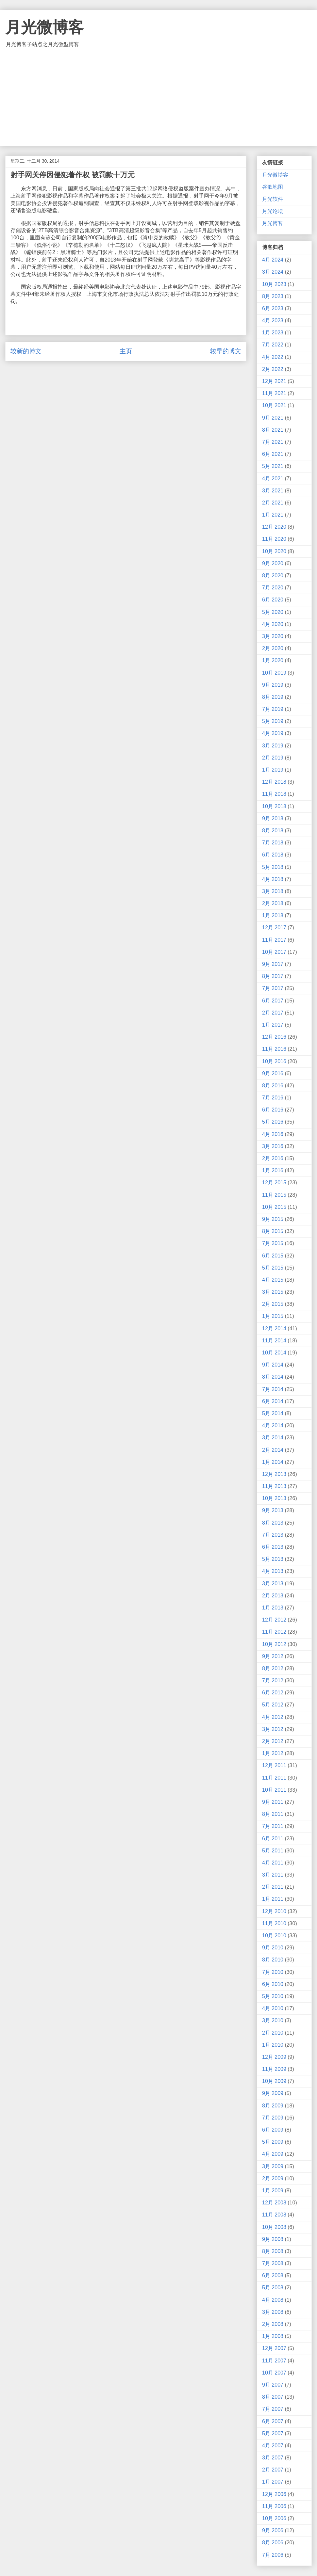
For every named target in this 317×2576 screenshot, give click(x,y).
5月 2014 (272, 1413)
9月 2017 (272, 964)
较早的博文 (225, 351)
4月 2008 (272, 2300)
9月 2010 (272, 1947)
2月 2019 (272, 757)
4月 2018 (272, 879)
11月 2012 (274, 1632)
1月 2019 (272, 770)
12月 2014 (274, 1328)
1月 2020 (272, 660)
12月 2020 (274, 527)
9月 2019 (272, 685)
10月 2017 (274, 952)
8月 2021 (272, 430)
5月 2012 (272, 1704)
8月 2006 (272, 2542)
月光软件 (272, 199)
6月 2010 (272, 1984)
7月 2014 (272, 1389)
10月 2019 (274, 673)
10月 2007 (274, 2373)
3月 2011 (272, 1875)
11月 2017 (274, 940)
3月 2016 (272, 1146)
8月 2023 (272, 296)
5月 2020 (272, 612)
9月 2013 (272, 1510)
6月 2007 (272, 2421)
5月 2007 (272, 2433)
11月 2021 (274, 393)
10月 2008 (274, 2227)
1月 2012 (272, 1753)
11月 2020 (274, 539)
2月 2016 (272, 1158)
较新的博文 (26, 351)
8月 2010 (272, 1959)
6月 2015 (272, 1255)
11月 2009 (274, 2069)
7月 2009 (272, 2117)
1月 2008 (272, 2336)
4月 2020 (272, 624)
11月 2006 (274, 2506)
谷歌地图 (272, 187)
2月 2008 (272, 2324)
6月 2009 (272, 2130)
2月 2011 (272, 1887)
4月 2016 (272, 1134)
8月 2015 (272, 1231)
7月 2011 (272, 1826)
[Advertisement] (158, 97)
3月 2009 (272, 2166)
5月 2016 (272, 1122)
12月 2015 (274, 1182)
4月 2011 (272, 1862)
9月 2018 (272, 818)
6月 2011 (272, 1838)
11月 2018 (274, 794)
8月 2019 (272, 697)
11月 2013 (274, 1486)
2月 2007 (272, 2469)
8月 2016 (272, 1085)
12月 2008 (274, 2202)
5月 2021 (272, 466)
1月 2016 (272, 1170)
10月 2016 (274, 1061)
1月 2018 (272, 915)
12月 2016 (274, 1037)
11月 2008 (274, 2214)
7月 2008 (272, 2263)
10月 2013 (274, 1498)
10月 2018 (274, 806)
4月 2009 (272, 2154)
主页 (126, 351)
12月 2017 (274, 927)
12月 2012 (274, 1620)
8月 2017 (272, 976)
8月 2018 (272, 830)
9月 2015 (272, 1219)
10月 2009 (274, 2081)
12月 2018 (274, 782)
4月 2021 (272, 478)
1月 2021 (272, 515)
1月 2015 (272, 1316)
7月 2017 (272, 988)
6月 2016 (272, 1109)
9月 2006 (272, 2530)
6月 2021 (272, 454)
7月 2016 (272, 1097)
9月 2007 (272, 2385)
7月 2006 (272, 2555)
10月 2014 (274, 1352)
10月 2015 (274, 1207)
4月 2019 (272, 733)
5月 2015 (272, 1268)
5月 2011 (272, 1850)
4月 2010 (272, 2008)
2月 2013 (272, 1595)
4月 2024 (272, 260)
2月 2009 (272, 2178)
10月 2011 (274, 1790)
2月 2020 (272, 648)
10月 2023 (274, 284)
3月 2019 (272, 745)
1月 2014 (272, 1462)
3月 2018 (272, 891)
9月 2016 (272, 1073)
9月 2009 (272, 2093)
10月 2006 (274, 2518)
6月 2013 (272, 1547)
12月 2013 (274, 1474)
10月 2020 (274, 551)
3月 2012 (272, 1729)
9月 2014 (272, 1365)
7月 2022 (272, 344)
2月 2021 (272, 502)
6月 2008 (272, 2275)
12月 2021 (274, 381)
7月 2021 (272, 442)
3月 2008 (272, 2312)
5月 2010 (272, 1996)
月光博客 (272, 223)
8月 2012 (272, 1668)
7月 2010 (272, 1972)
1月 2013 (272, 1607)
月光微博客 (44, 27)
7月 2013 (272, 1535)
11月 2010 (274, 1923)
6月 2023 (272, 308)
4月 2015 (272, 1280)
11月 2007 (274, 2360)
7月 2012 (272, 1680)
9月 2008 (272, 2239)
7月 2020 (272, 587)
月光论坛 (272, 211)
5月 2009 (272, 2142)
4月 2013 (272, 1571)
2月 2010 (272, 2033)
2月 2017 (272, 1013)
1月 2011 (272, 1899)
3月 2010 (272, 2020)
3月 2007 (272, 2457)
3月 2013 (272, 1583)
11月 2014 (274, 1340)
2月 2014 (272, 1450)
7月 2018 (272, 842)
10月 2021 (274, 405)
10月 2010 (274, 1935)
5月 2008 (272, 2287)
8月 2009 (272, 2105)
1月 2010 (272, 2045)
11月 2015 (274, 1195)
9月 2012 (272, 1656)
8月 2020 (272, 575)
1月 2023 (272, 332)
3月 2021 (272, 490)
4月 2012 (272, 1717)
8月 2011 (272, 1814)
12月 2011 (274, 1765)
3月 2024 (272, 272)
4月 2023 (272, 320)
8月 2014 (272, 1377)
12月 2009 (274, 2057)
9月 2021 (272, 418)
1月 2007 (272, 2482)
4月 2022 (272, 357)
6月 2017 (272, 1000)
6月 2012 (272, 1692)
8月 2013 (272, 1523)
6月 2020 (272, 599)
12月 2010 (274, 1911)
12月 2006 (274, 2494)
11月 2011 (274, 1778)
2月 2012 (272, 1741)
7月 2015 (272, 1243)
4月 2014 (272, 1425)
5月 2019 (272, 721)
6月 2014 (272, 1401)
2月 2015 (272, 1304)
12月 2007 (274, 2348)
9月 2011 (272, 1802)
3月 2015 (272, 1292)
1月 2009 (272, 2190)
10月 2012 (274, 1644)
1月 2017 (272, 1025)
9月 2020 (272, 563)
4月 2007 (272, 2445)
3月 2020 (272, 636)
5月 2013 (272, 1559)
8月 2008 (272, 2251)
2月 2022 (272, 369)
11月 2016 (274, 1049)
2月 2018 (272, 903)
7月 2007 (272, 2409)
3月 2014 (272, 1437)
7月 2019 (272, 709)
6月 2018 (272, 854)
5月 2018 (272, 867)
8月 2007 (272, 2397)
